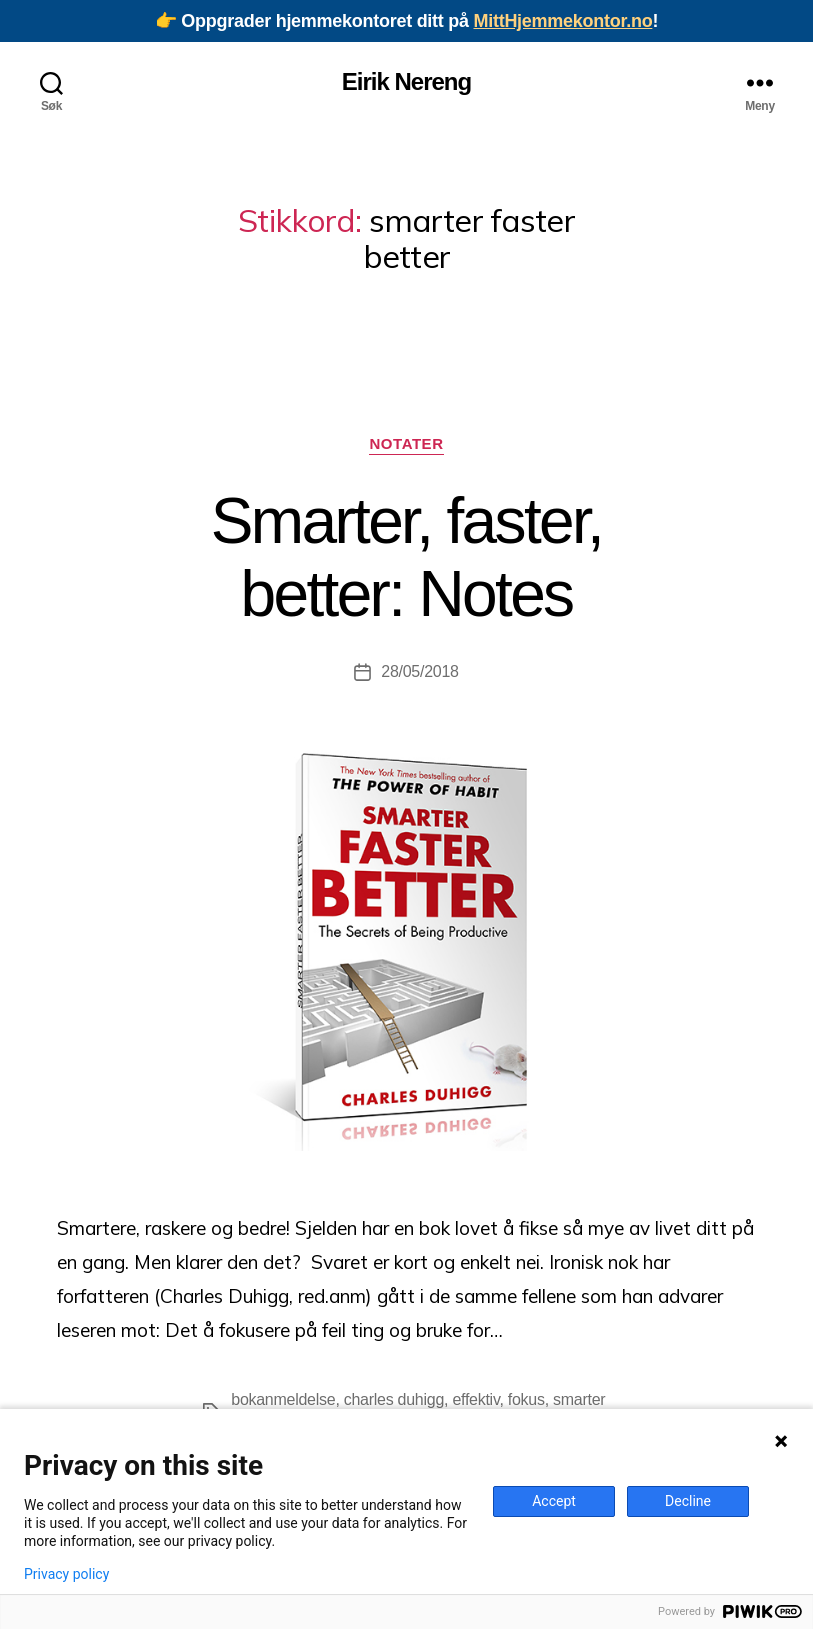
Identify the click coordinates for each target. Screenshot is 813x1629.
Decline (688, 1501)
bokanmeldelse (283, 1399)
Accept (554, 1501)
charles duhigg (394, 1399)
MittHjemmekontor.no (562, 21)
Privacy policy (66, 1574)
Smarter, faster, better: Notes (406, 557)
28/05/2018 (419, 671)
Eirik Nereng (406, 82)
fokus (526, 1399)
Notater (406, 443)
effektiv (475, 1399)
